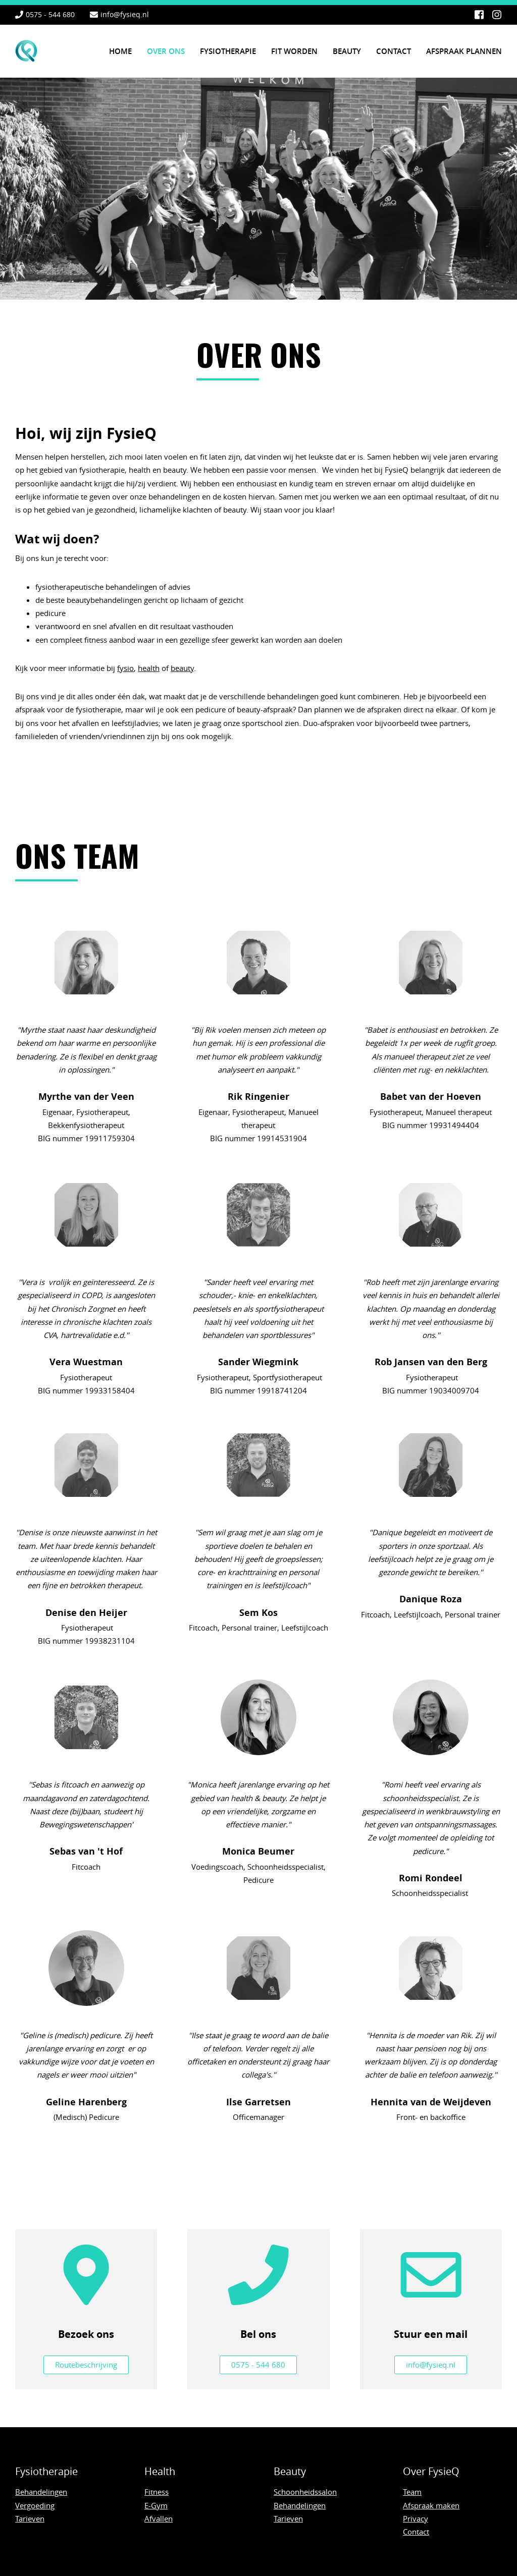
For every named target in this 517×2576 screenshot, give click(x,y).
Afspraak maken (431, 2505)
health (149, 668)
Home (120, 51)
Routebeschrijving (86, 2365)
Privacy (415, 2518)
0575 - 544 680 (50, 14)
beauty (182, 668)
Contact (393, 51)
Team (412, 2492)
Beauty (347, 51)
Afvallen (158, 2518)
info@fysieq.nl (124, 14)
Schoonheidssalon (305, 2492)
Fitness (156, 2492)
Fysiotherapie (228, 51)
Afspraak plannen (464, 51)
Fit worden (294, 51)
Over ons (166, 51)
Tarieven (29, 2518)
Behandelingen (41, 2492)
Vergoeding (35, 2505)
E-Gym (156, 2505)
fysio (125, 668)
